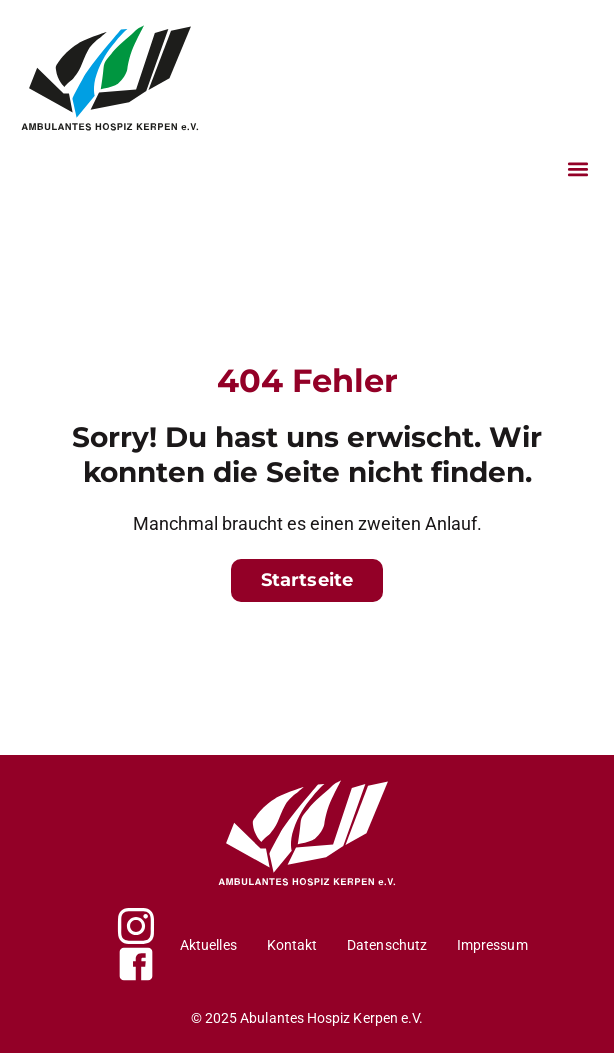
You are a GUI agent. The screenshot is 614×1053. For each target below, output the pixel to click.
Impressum (492, 945)
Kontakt (292, 945)
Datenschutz (387, 945)
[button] (577, 168)
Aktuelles (208, 945)
